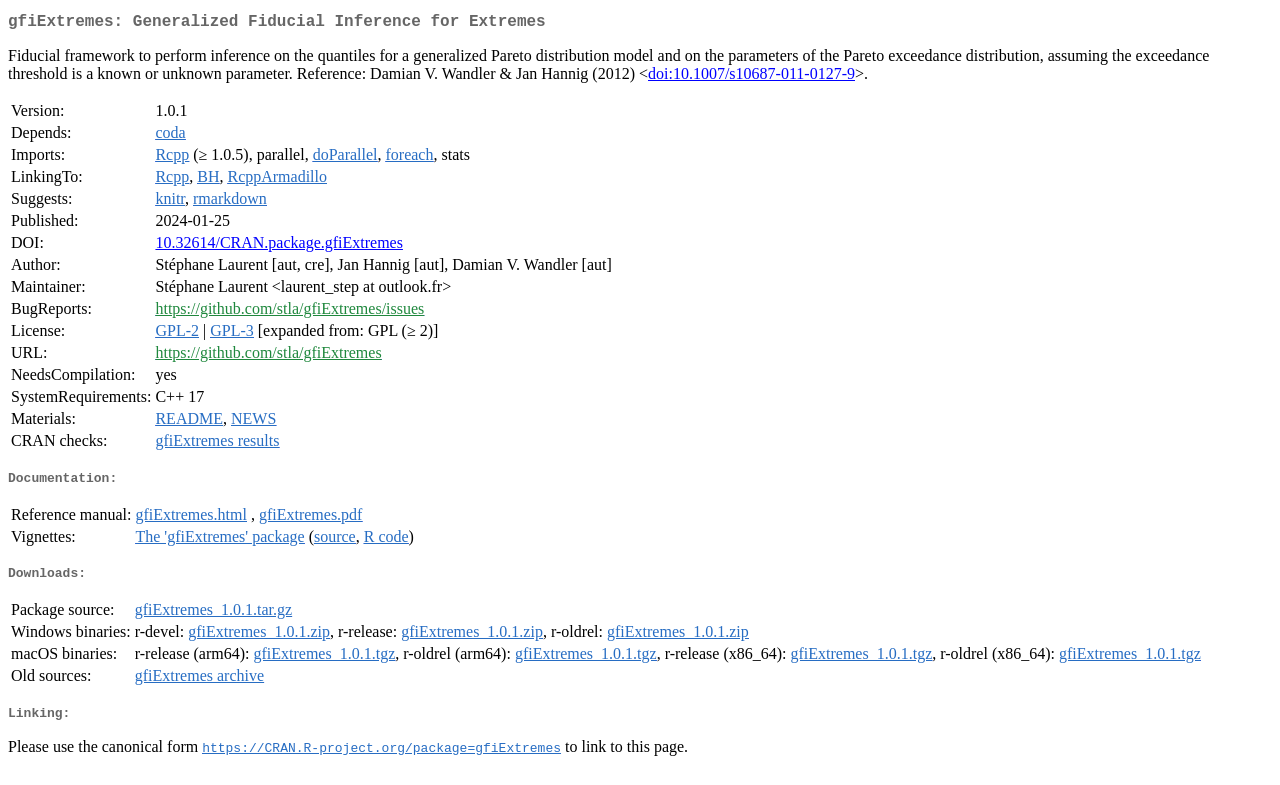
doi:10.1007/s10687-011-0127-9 (751, 77)
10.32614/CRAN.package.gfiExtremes (279, 246)
